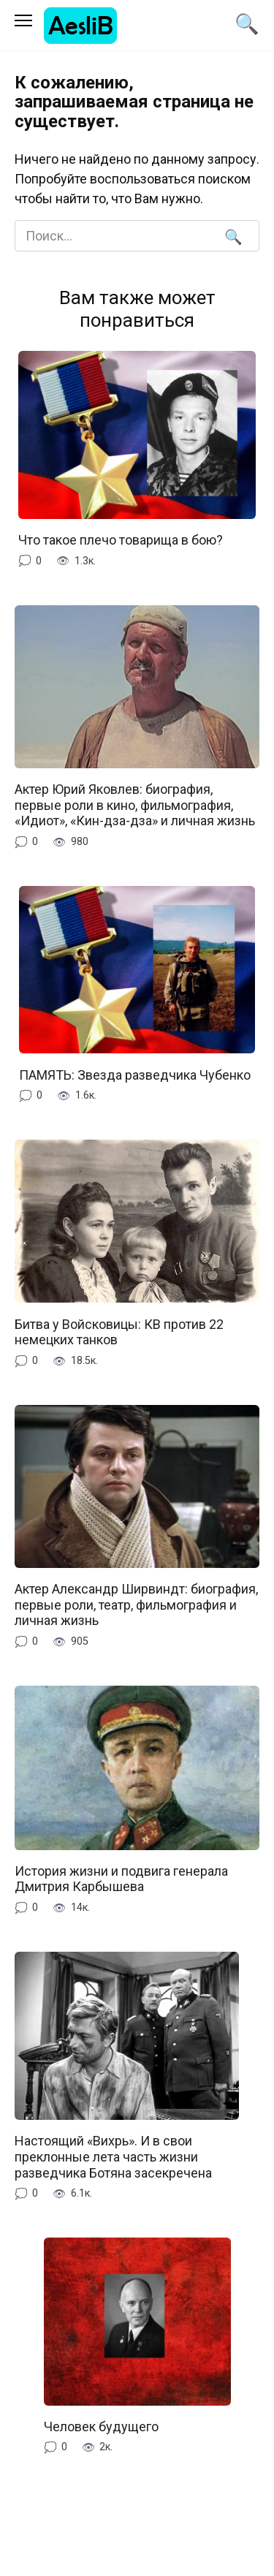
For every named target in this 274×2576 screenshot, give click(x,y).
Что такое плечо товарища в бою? (120, 540)
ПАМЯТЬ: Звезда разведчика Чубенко (135, 1074)
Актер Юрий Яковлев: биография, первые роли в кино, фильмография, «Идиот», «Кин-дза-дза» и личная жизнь (135, 804)
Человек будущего (101, 2426)
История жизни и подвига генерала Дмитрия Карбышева (121, 1879)
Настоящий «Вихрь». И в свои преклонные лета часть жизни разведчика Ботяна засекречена (113, 2156)
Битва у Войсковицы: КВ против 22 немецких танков (119, 1331)
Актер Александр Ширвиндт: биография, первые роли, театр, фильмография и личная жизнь (136, 1604)
